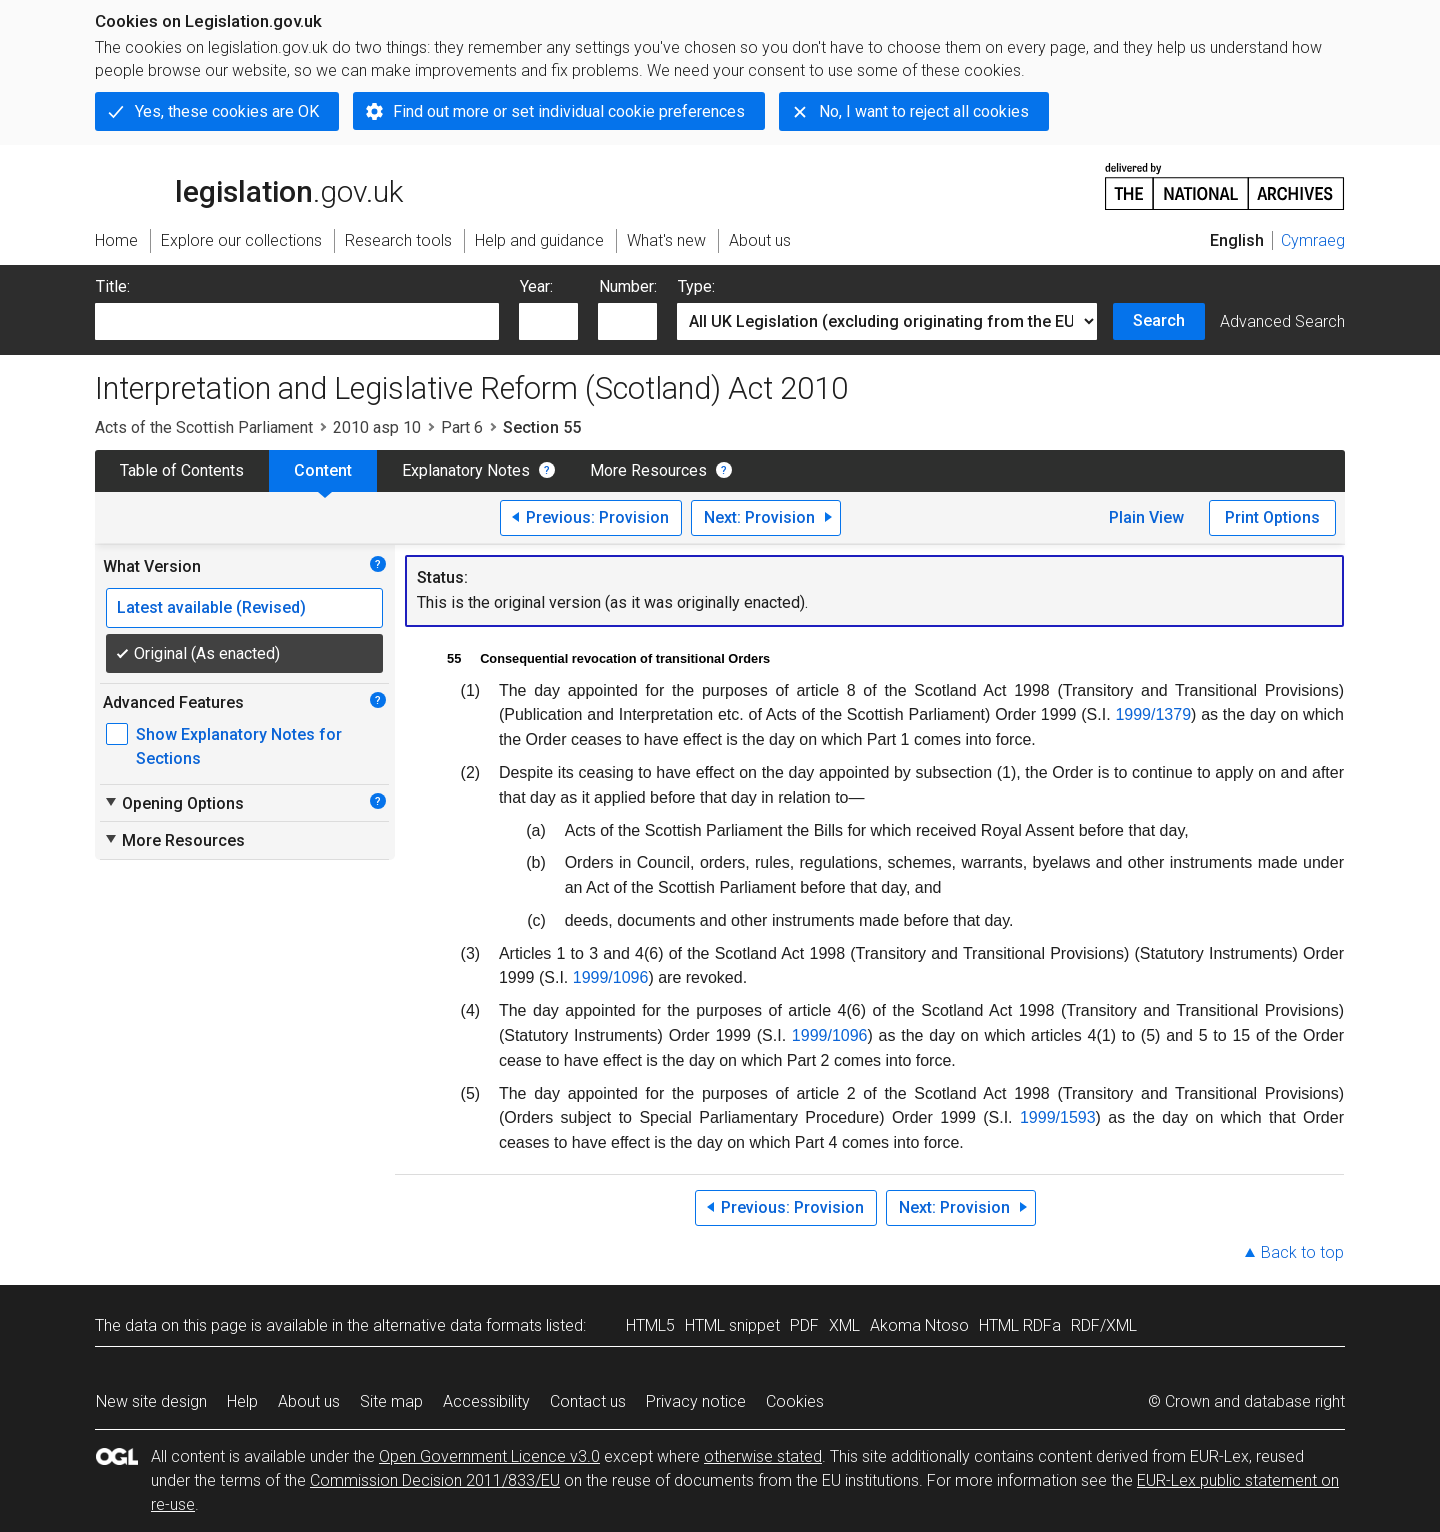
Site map (391, 1401)
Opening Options (173, 803)
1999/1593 (1058, 1117)
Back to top (1302, 1252)
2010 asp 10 (377, 427)
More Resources (648, 470)
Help (242, 1401)
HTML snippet (732, 1325)
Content (323, 470)
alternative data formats (457, 1325)
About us (309, 1401)
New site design (151, 1401)
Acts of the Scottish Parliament (204, 427)
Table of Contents (182, 470)
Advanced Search (1282, 321)
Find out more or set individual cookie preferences (569, 111)
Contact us (588, 1401)
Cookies (795, 1401)
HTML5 (650, 1325)
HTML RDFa (1020, 1325)
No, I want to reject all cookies (924, 111)
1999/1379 (1153, 714)
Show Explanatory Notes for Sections (239, 746)
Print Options (1272, 517)
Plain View (1146, 517)
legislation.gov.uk (249, 185)
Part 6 (462, 427)
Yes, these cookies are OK (227, 111)
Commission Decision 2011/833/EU (435, 1480)
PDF (804, 1325)
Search (1159, 320)
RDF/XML (1104, 1325)
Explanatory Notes (466, 470)
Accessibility (486, 1401)
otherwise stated (763, 1456)
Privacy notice (696, 1401)
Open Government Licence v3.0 (489, 1456)
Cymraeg (1313, 240)
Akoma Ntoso (919, 1325)
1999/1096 (611, 977)
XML (844, 1325)
